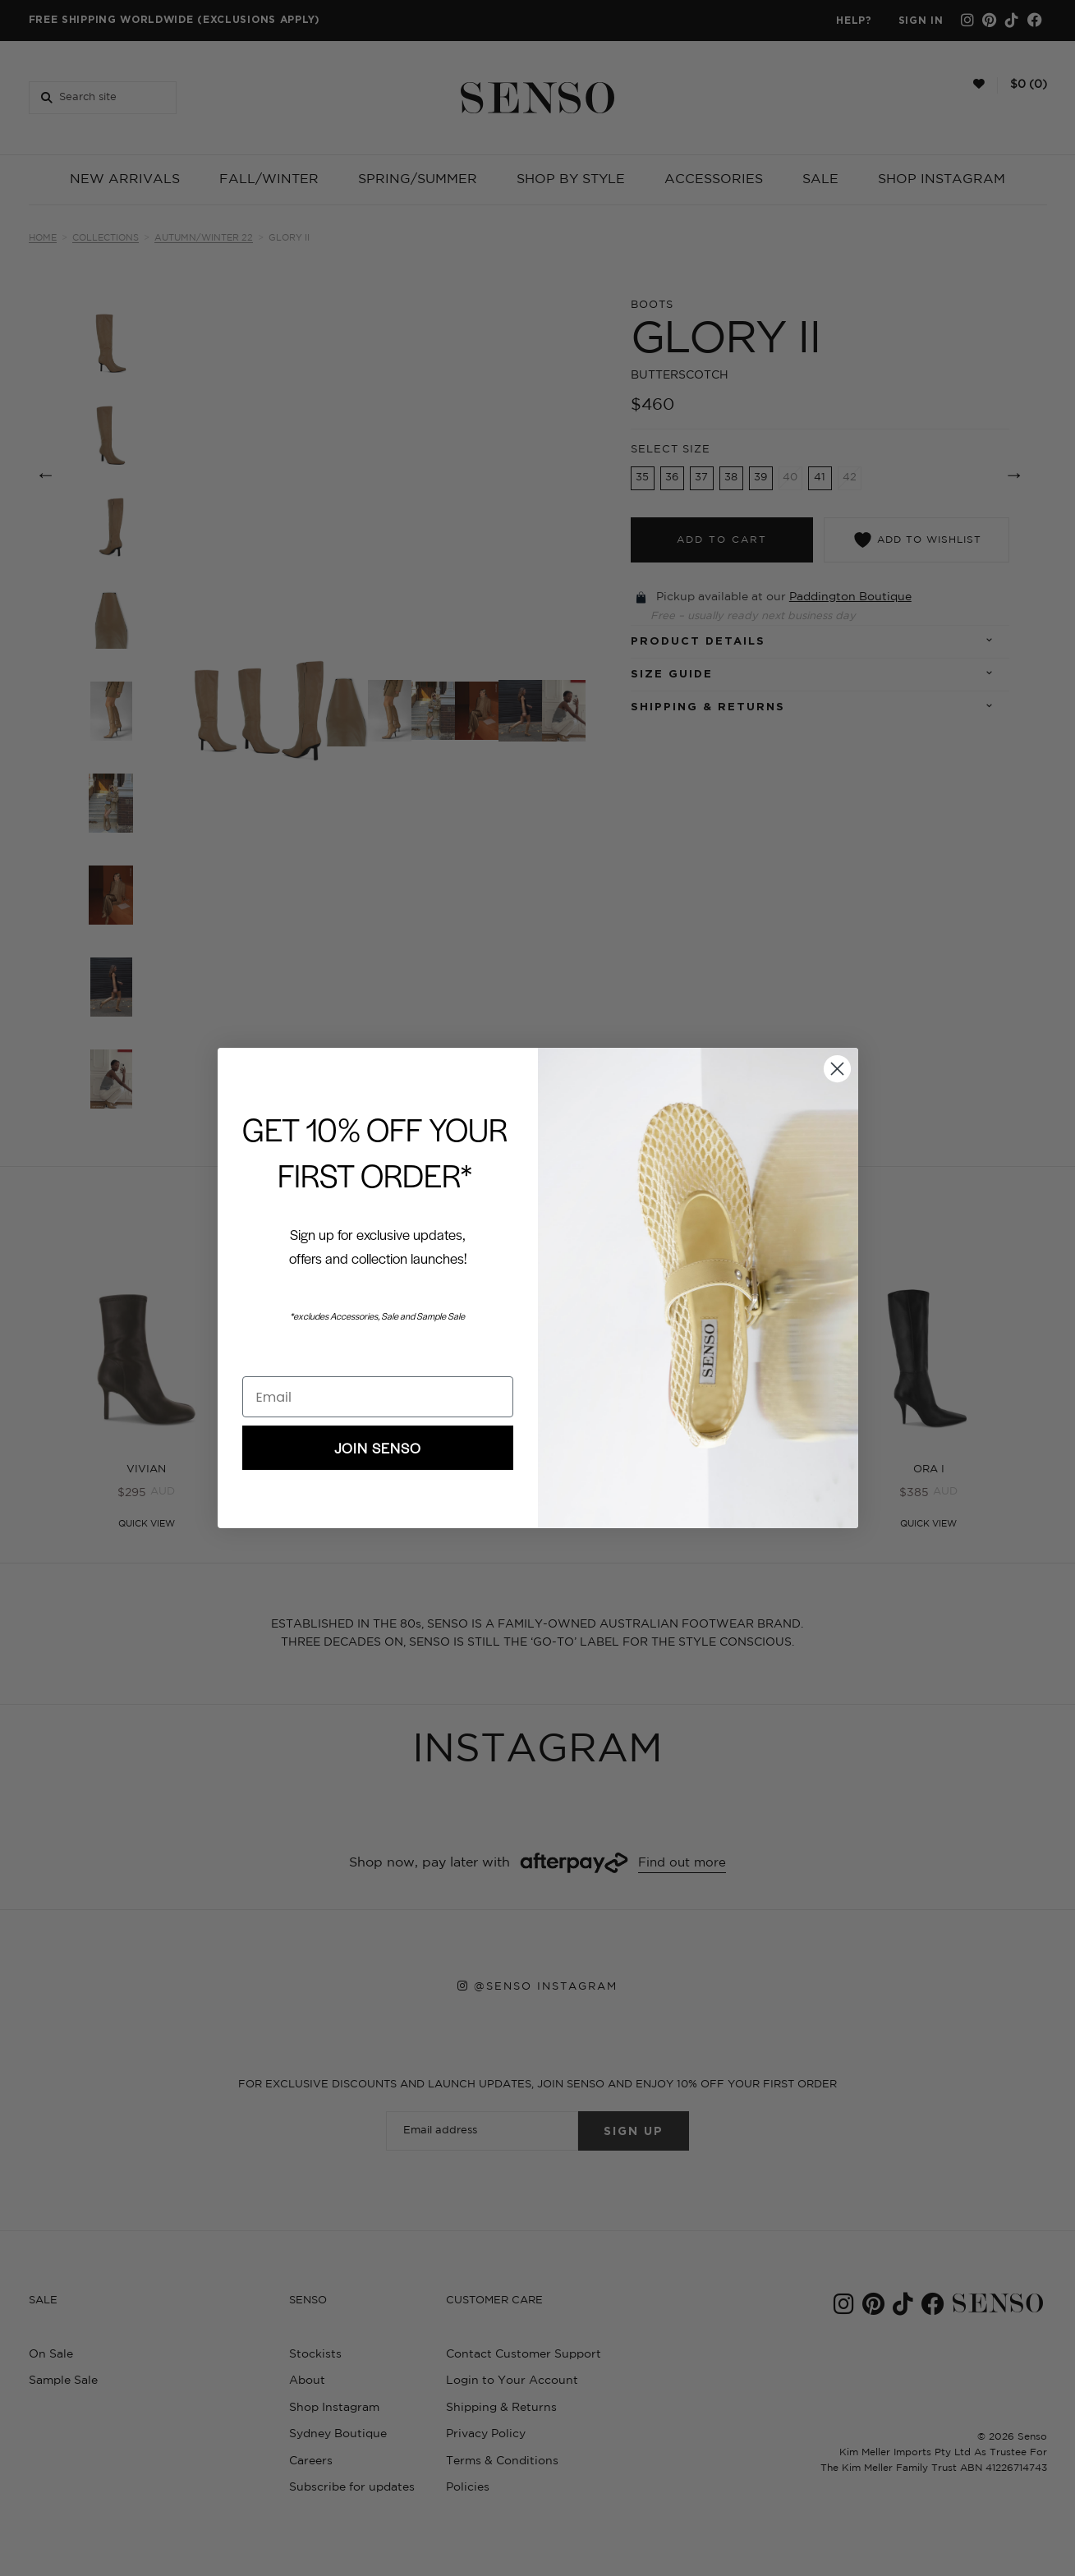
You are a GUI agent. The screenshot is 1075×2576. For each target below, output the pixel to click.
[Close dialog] (837, 1068)
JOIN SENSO (377, 1448)
